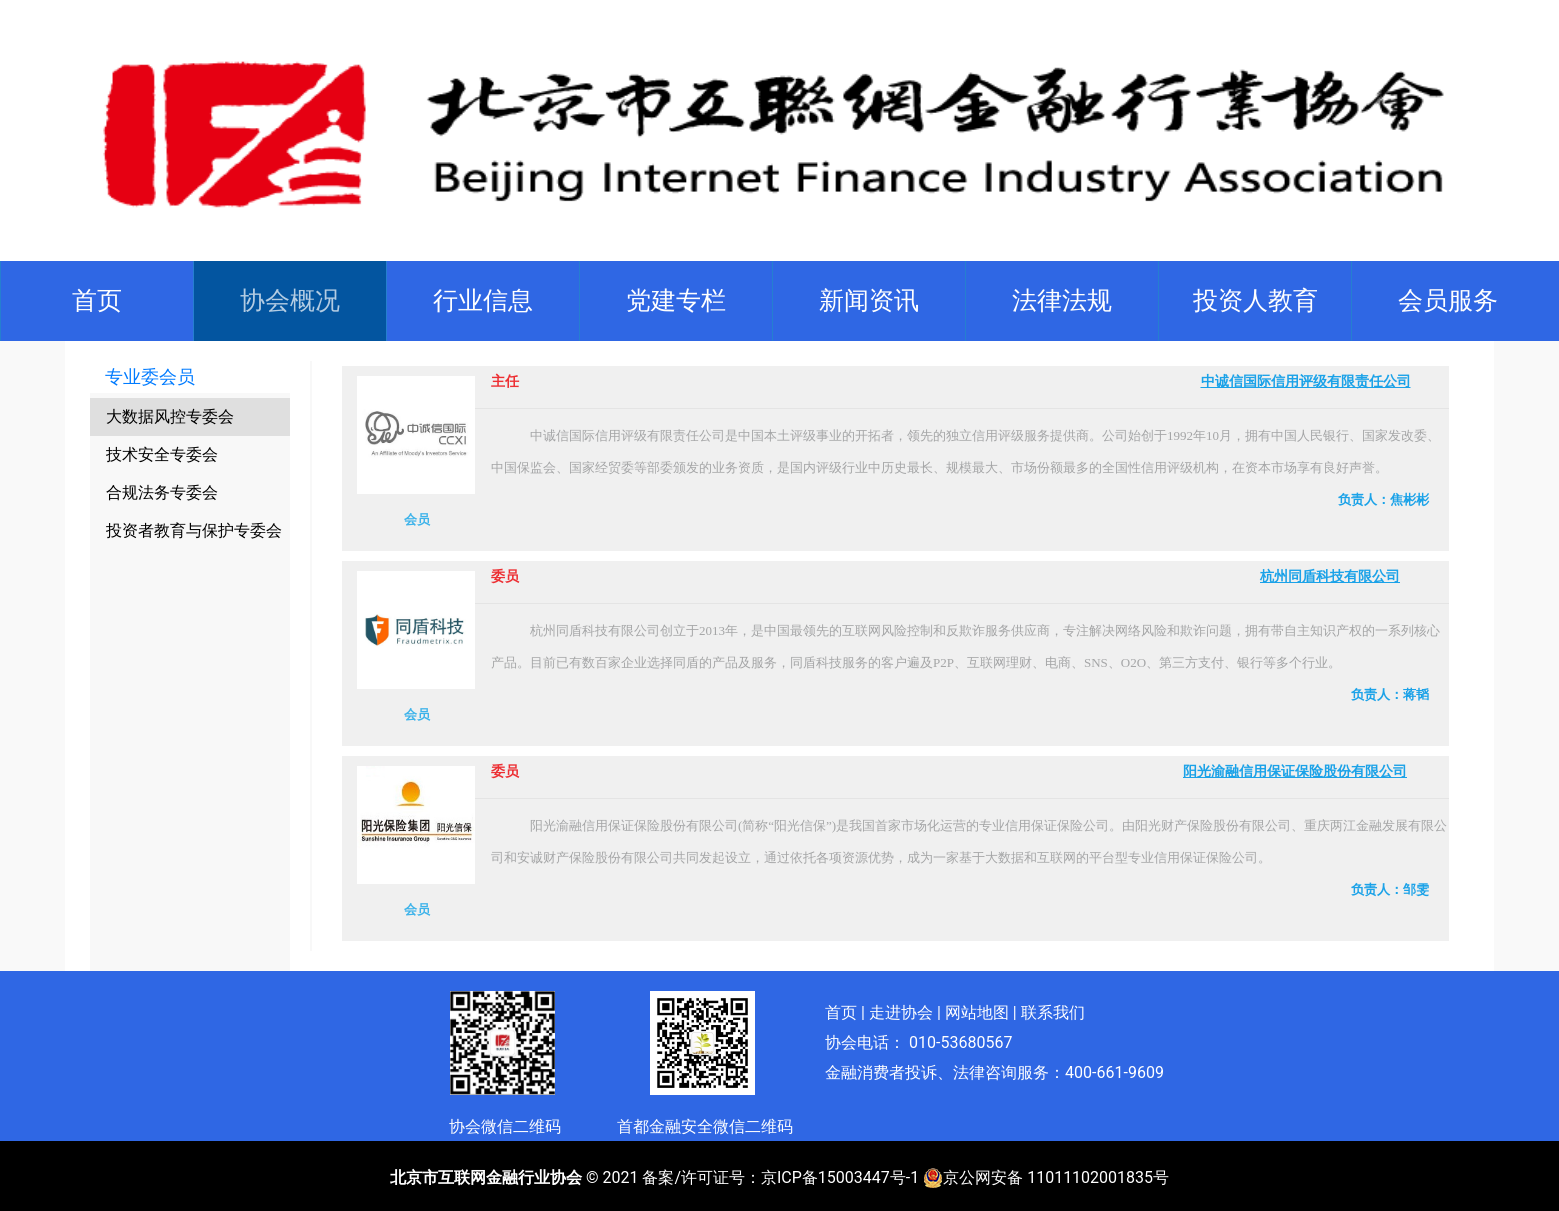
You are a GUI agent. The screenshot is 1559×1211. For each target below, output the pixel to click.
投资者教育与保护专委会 (194, 530)
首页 (101, 298)
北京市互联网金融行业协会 (486, 1177)
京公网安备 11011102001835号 (1046, 1178)
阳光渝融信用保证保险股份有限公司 (1295, 771)
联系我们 (1053, 1012)
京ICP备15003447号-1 (840, 1177)
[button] (290, 301)
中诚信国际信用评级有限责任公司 (1306, 381)
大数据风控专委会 (170, 416)
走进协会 (901, 1012)
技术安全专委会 (162, 454)
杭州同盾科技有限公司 (1330, 576)
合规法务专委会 (162, 492)
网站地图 (977, 1012)
